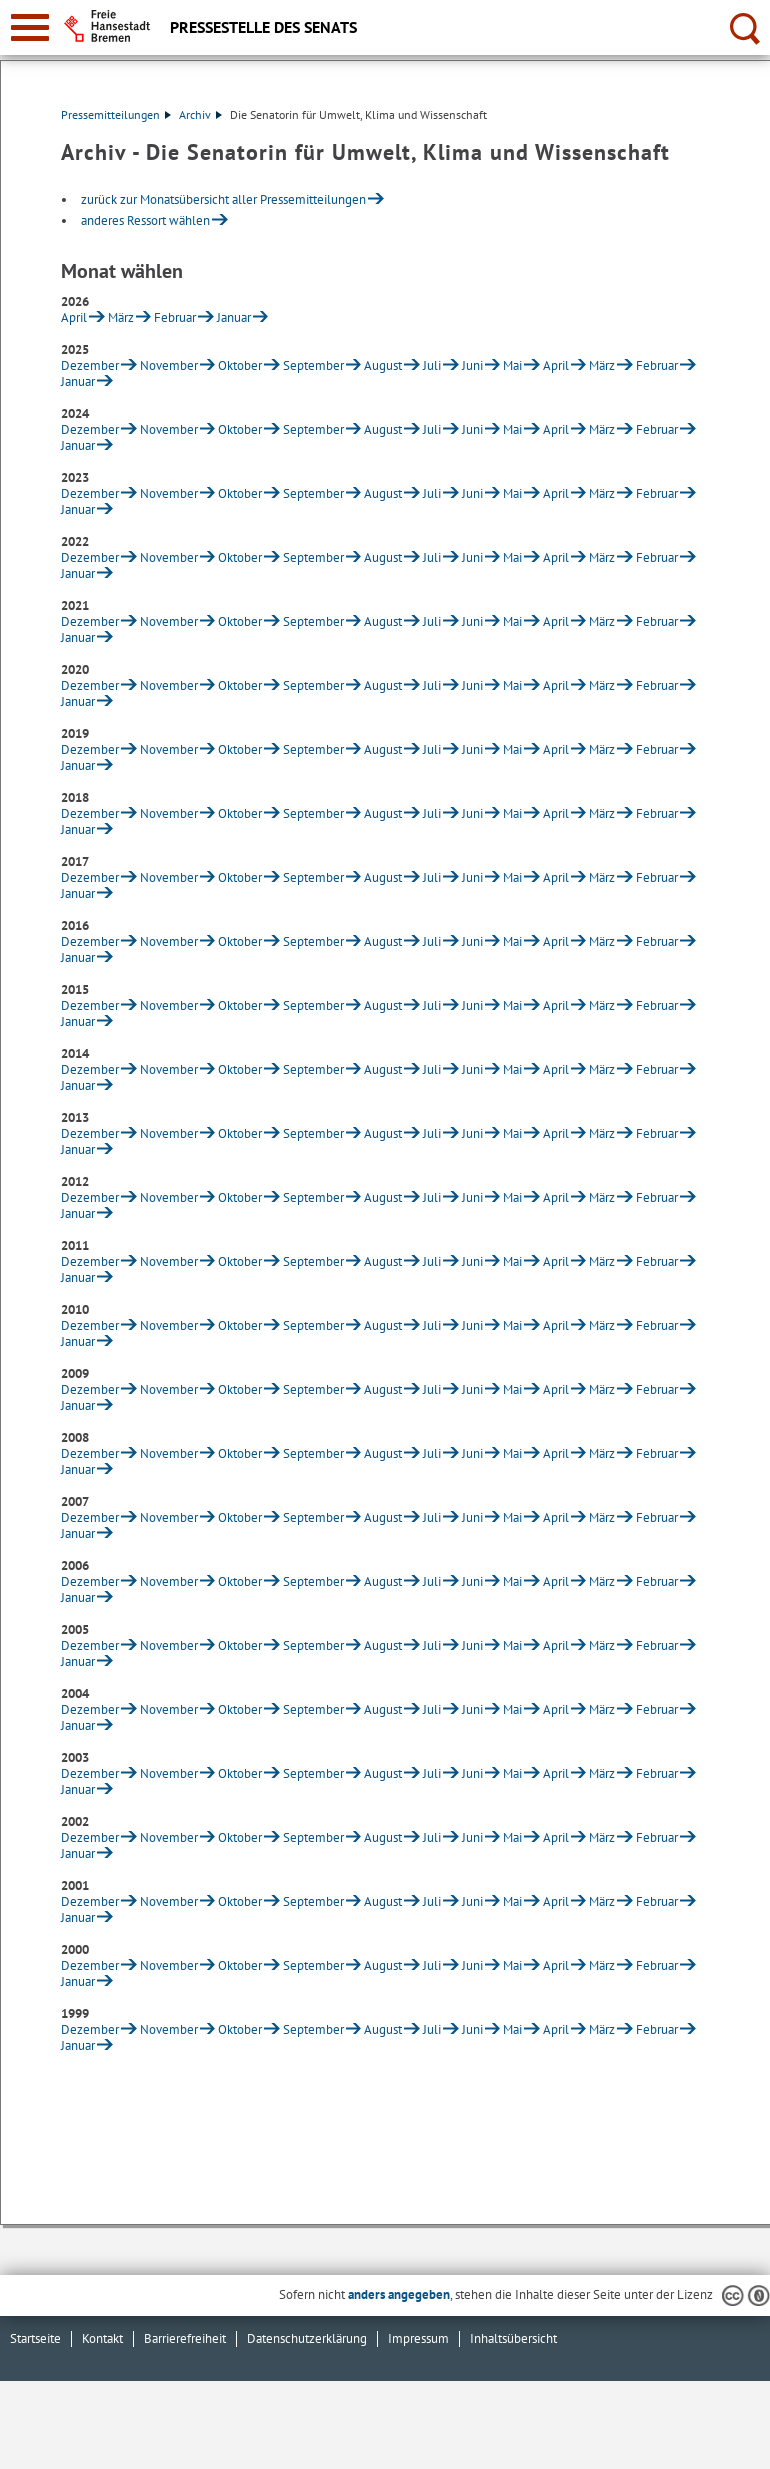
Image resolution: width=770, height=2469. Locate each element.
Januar (234, 317)
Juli (432, 365)
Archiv (200, 114)
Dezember (90, 365)
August (383, 365)
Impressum (418, 2338)
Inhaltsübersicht (513, 2338)
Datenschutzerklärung (307, 2338)
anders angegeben (399, 2294)
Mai (512, 365)
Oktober (240, 365)
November (169, 365)
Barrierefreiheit (185, 2338)
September (313, 365)
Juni (472, 365)
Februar (175, 317)
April (74, 317)
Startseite (35, 2338)
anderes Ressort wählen (145, 220)
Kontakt (102, 2338)
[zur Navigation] (30, 27)
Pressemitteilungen (116, 114)
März (121, 317)
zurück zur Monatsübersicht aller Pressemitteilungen (223, 199)
